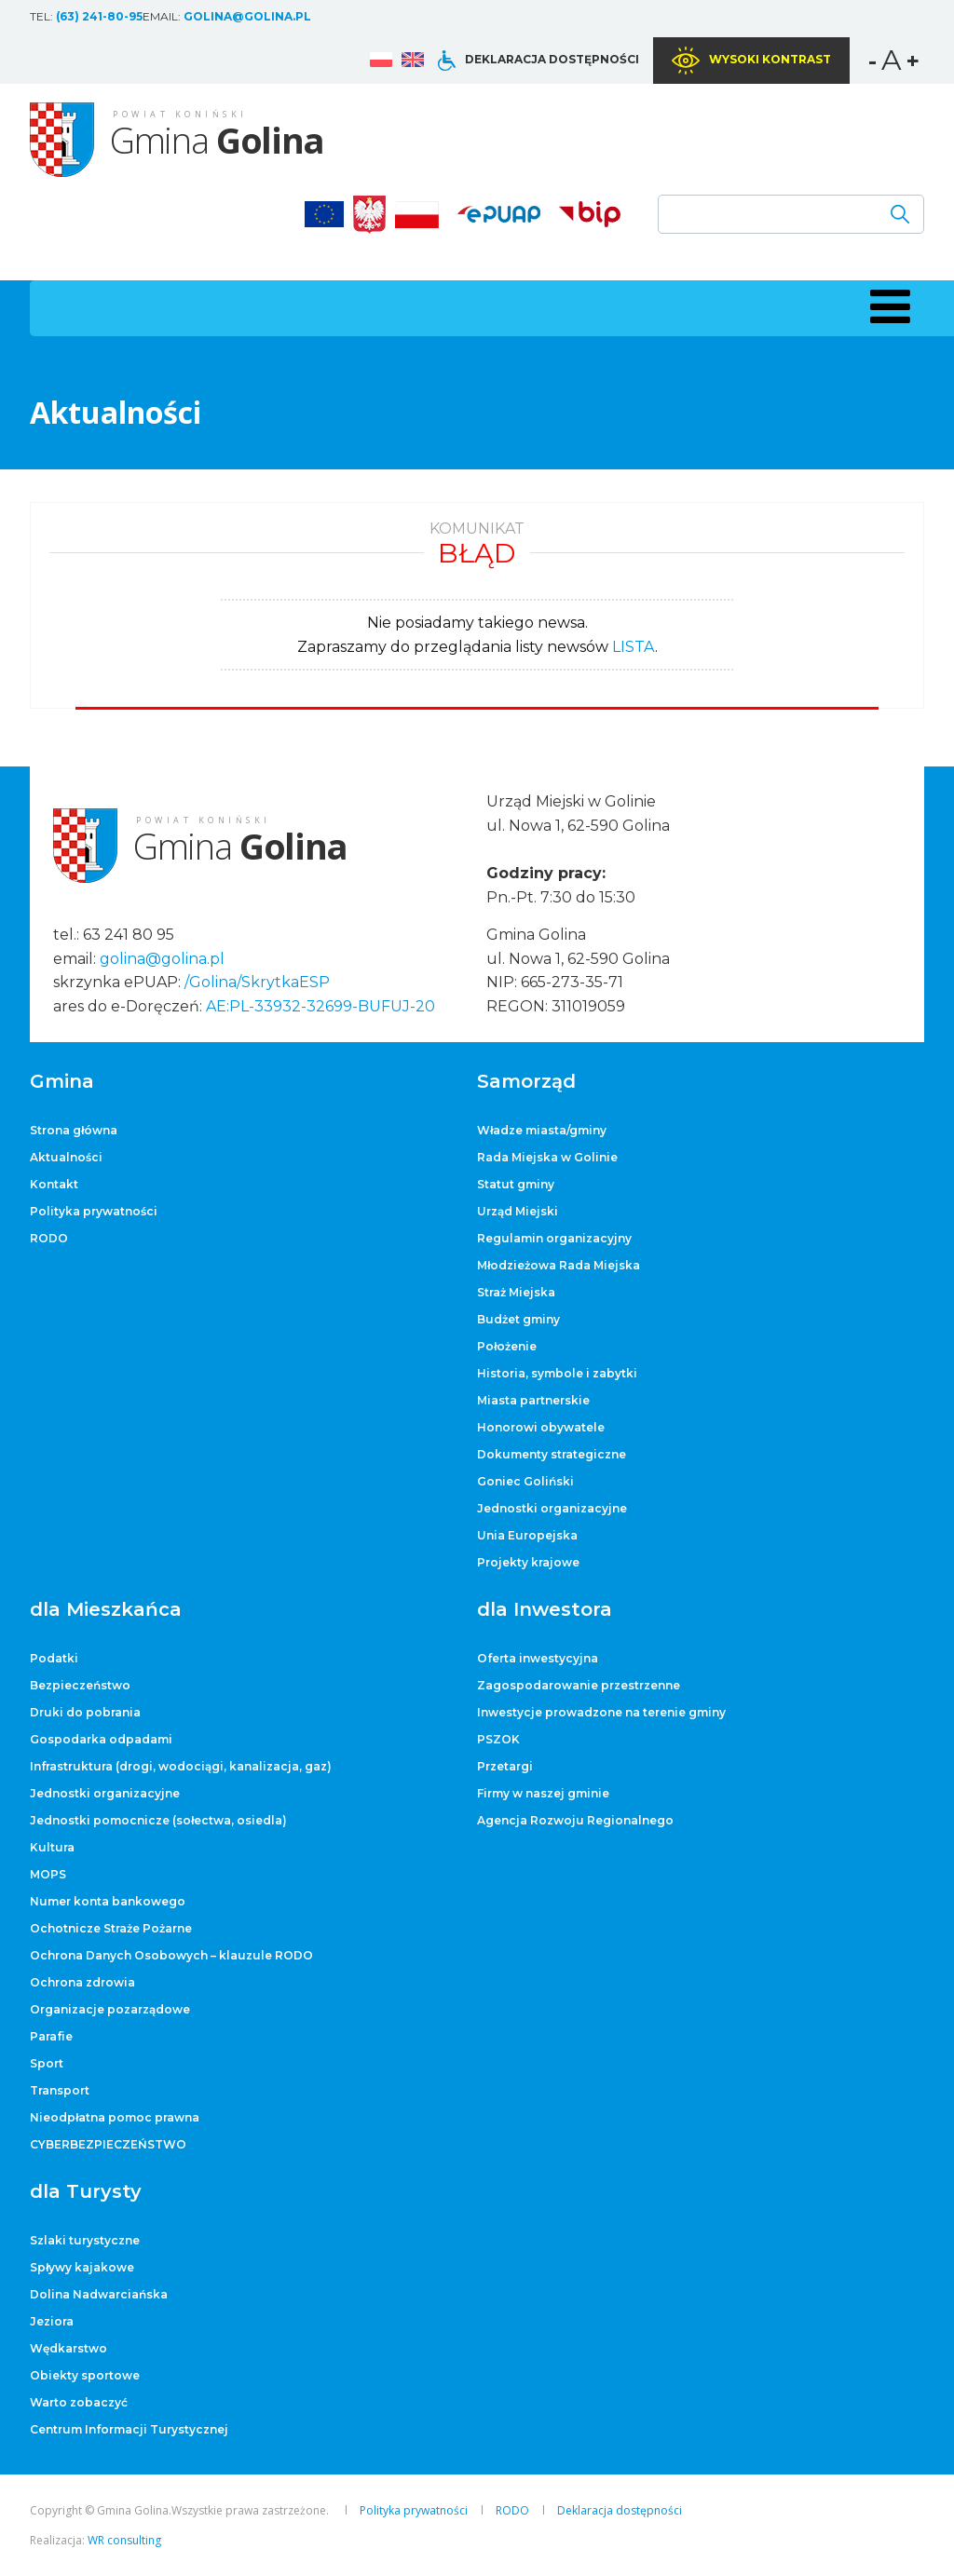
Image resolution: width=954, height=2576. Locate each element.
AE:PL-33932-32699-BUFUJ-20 (320, 1006)
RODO (49, 1238)
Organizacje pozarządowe (110, 2009)
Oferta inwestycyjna (537, 1658)
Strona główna (73, 1130)
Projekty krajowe (528, 1562)
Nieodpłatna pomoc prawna (114, 2117)
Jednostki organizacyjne (552, 1508)
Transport (59, 2090)
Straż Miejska (516, 1292)
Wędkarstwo (68, 2348)
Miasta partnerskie (533, 1400)
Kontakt (54, 1184)
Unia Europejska (527, 1535)
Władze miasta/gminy (541, 1130)
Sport (46, 2063)
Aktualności (66, 1157)
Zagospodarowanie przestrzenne (578, 1685)
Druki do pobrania (85, 1712)
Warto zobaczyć (79, 2402)
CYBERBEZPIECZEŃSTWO (108, 2144)
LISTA (633, 647)
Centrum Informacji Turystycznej (129, 2429)
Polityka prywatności (93, 1211)
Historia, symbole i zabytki (557, 1373)
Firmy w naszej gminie (543, 1793)
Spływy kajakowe (82, 2267)
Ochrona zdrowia (82, 1982)
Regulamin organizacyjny (554, 1238)
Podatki (54, 1658)
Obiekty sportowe (85, 2375)
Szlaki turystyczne (85, 2240)
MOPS (48, 1874)
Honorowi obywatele (541, 1427)
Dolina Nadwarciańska (99, 2294)
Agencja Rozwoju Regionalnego (575, 1820)
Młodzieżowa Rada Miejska (558, 1265)
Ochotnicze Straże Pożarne (111, 1928)
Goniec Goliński (525, 1481)
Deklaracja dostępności (552, 59)
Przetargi (505, 1766)
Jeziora (52, 2321)
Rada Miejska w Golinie (547, 1157)
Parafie (51, 2036)
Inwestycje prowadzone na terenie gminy (601, 1712)
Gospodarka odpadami (101, 1739)
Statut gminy (515, 1184)
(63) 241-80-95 (99, 16)
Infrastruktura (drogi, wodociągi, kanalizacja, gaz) (181, 1766)
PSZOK (498, 1739)
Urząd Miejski (517, 1211)
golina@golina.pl (247, 16)
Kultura (52, 1847)
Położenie (507, 1346)
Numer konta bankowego (107, 1901)
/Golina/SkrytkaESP (257, 982)
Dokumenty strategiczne (551, 1454)
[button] (887, 306)
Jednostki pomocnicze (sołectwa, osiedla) (158, 1820)
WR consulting (124, 2540)
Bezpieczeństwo (80, 1685)
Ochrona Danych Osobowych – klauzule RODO (171, 1955)
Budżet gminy (518, 1319)
